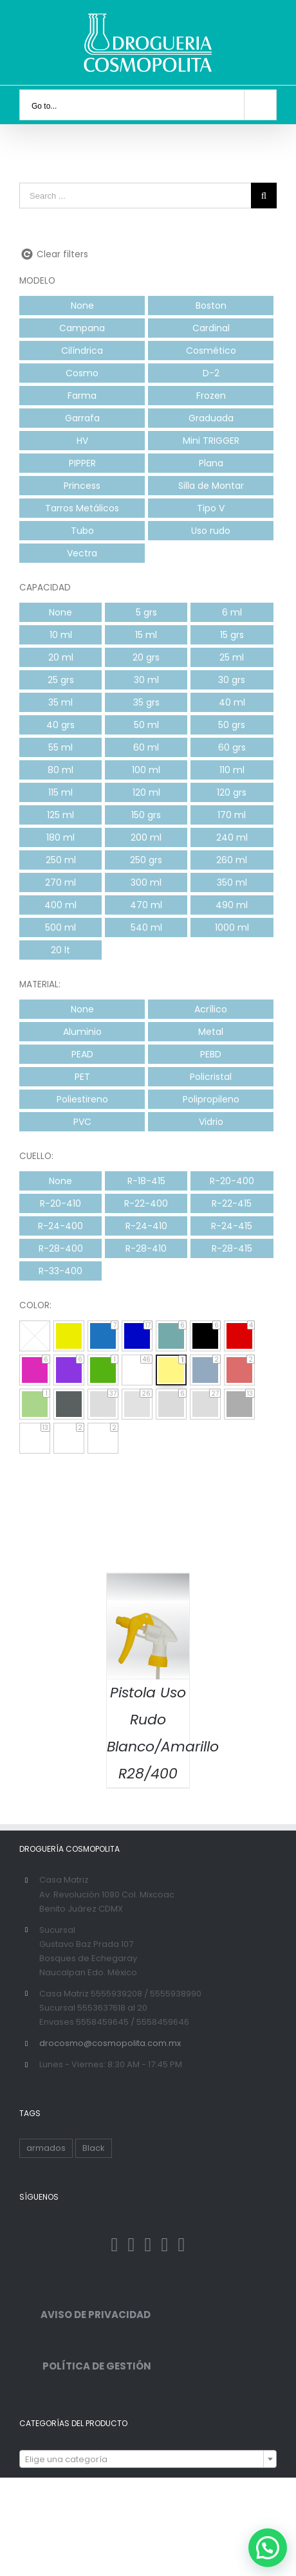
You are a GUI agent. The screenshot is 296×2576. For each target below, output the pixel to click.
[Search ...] (135, 195)
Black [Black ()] (93, 2148)
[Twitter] (131, 2244)
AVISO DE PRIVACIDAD (85, 2314)
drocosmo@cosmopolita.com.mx (110, 2043)
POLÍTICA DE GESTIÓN (85, 2366)
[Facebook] (114, 2244)
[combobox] (148, 2459)
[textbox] (148, 2460)
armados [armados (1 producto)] (46, 2148)
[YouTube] (181, 2244)
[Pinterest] (164, 2244)
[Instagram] (148, 2244)
